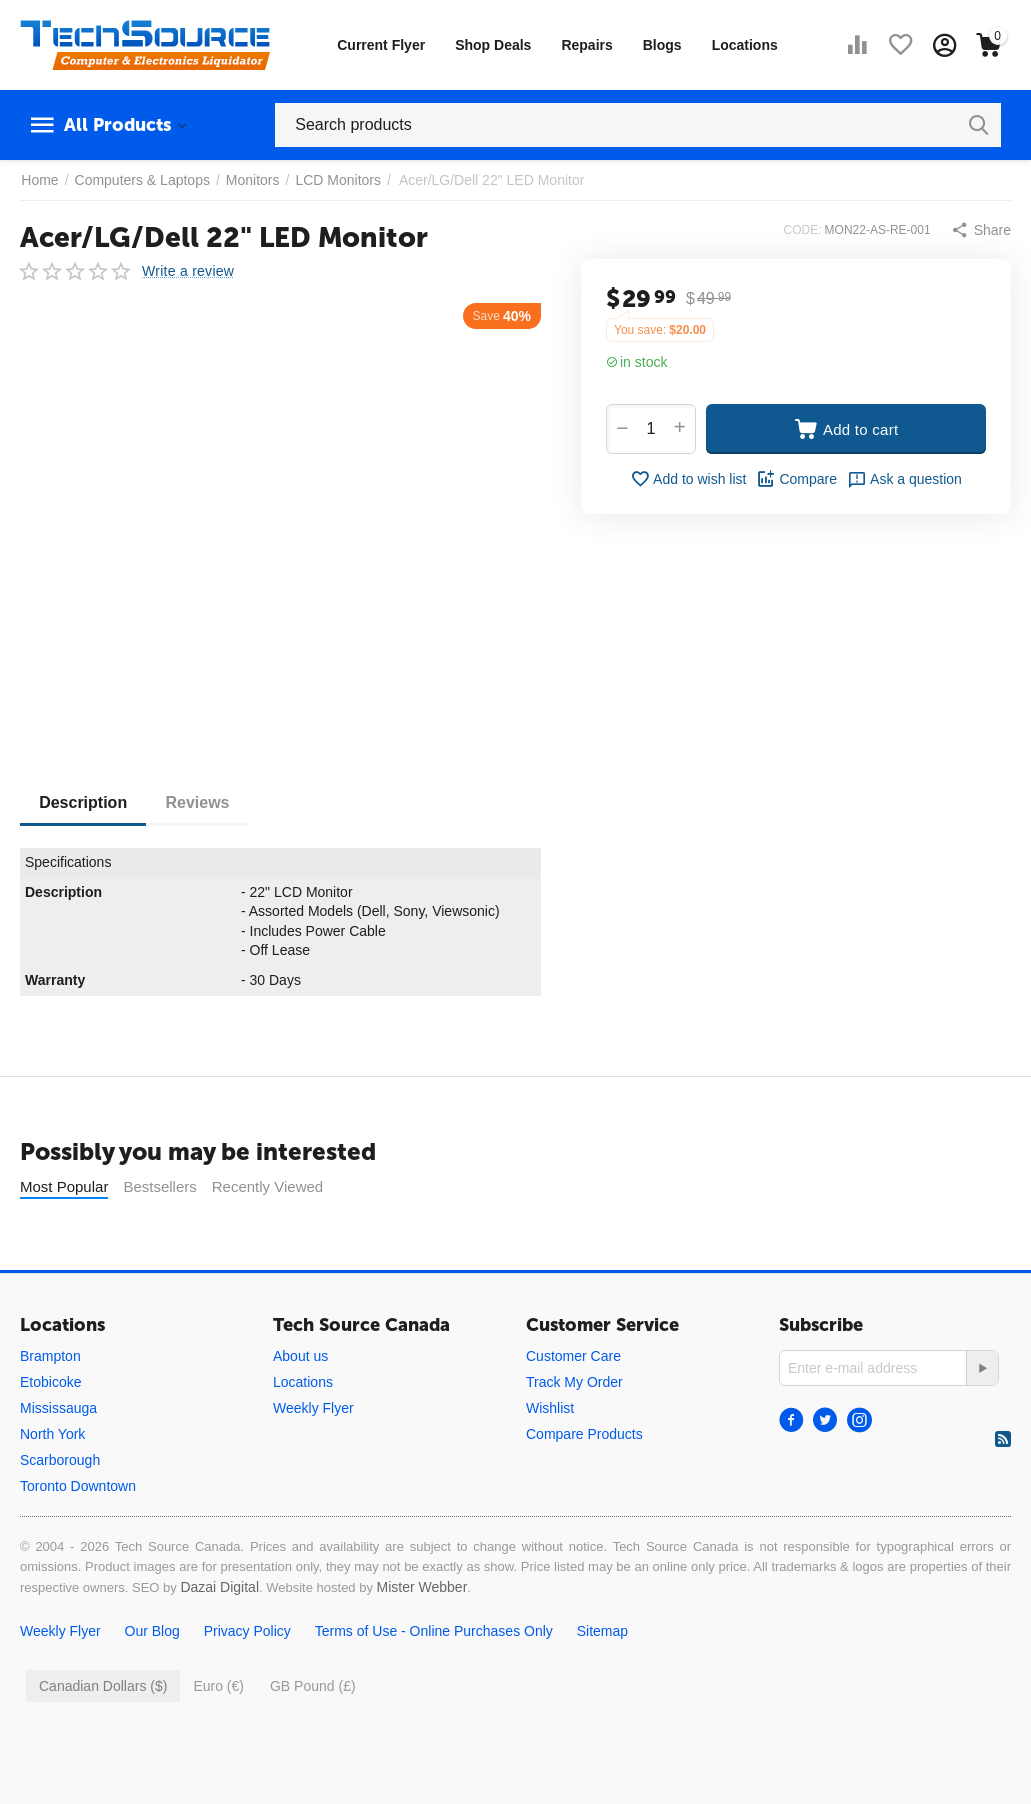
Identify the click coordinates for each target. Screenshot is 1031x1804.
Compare (796, 479)
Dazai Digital (219, 1587)
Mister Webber (422, 1587)
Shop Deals (493, 45)
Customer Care (573, 1356)
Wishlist (550, 1408)
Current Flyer (381, 45)
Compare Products (584, 1434)
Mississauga (58, 1408)
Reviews (200, 802)
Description (84, 802)
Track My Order (574, 1382)
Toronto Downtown (78, 1486)
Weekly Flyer (313, 1408)
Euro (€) (218, 1686)
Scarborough (60, 1460)
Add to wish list (688, 479)
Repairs (586, 45)
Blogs (662, 45)
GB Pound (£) (313, 1686)
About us (300, 1356)
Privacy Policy (247, 1631)
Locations (745, 45)
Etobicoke (50, 1382)
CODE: (803, 230)
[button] (981, 230)
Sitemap (602, 1631)
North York (52, 1434)
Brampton (50, 1356)
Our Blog (152, 1631)
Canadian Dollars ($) (103, 1686)
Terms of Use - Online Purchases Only (434, 1631)
